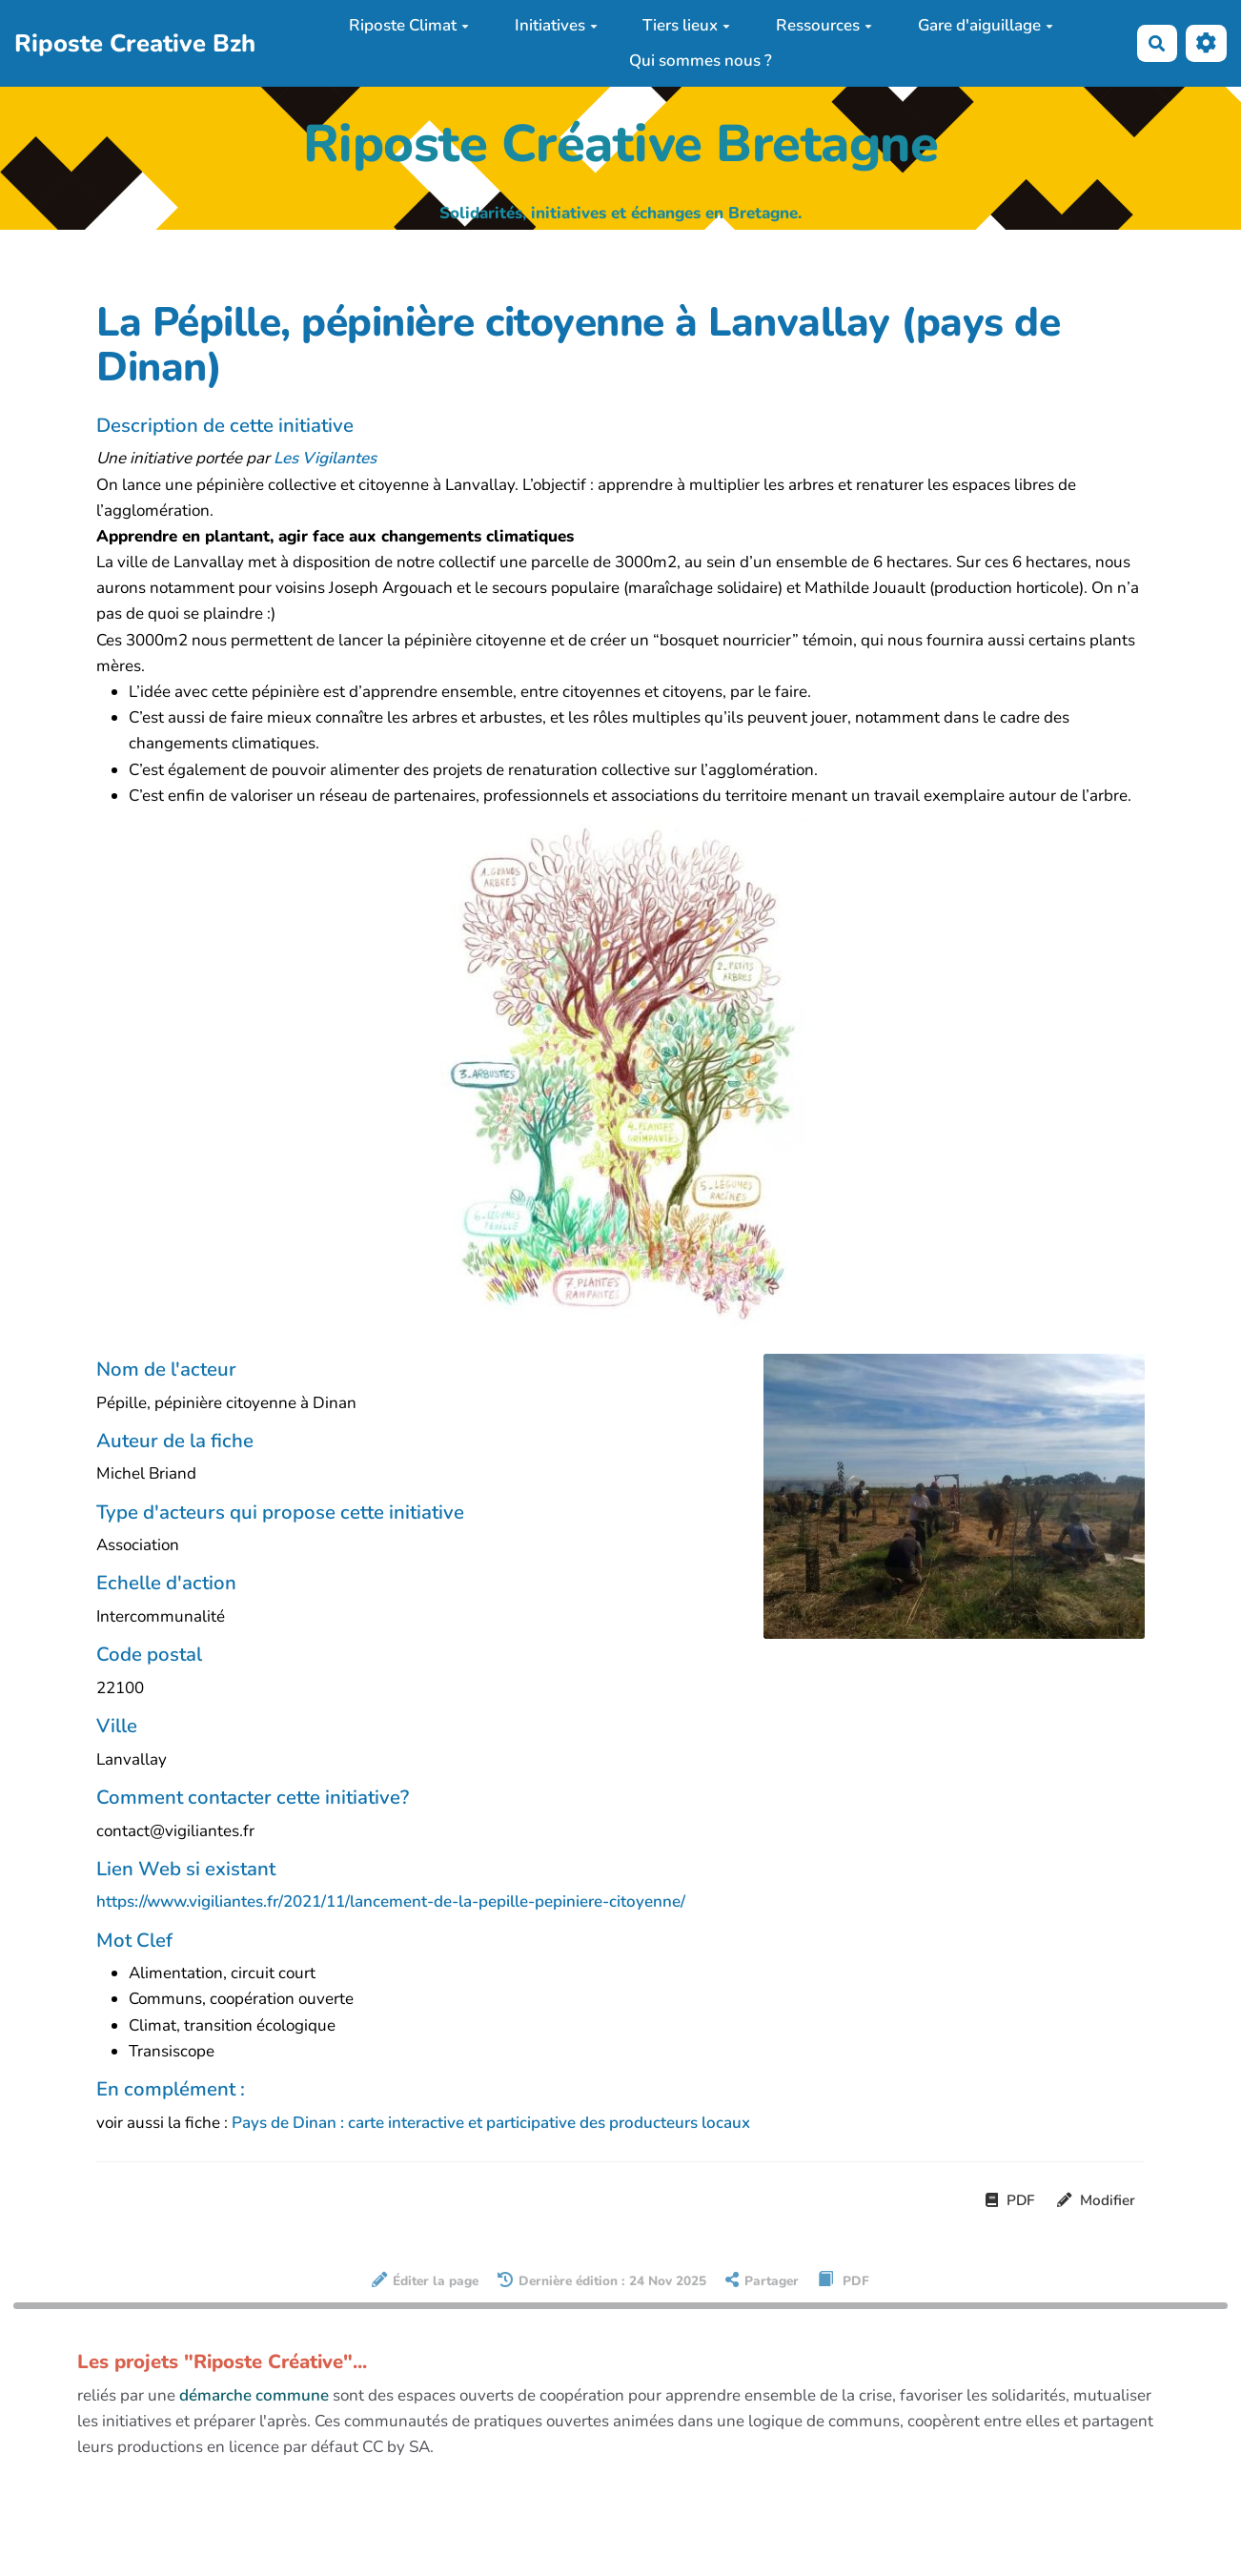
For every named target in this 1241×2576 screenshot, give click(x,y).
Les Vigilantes (325, 458)
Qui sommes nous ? (700, 61)
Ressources (824, 25)
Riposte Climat (409, 25)
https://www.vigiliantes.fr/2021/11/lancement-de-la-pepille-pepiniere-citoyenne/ (390, 1901)
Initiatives (556, 25)
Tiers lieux (686, 25)
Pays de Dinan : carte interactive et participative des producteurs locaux (491, 2123)
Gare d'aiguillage (985, 25)
